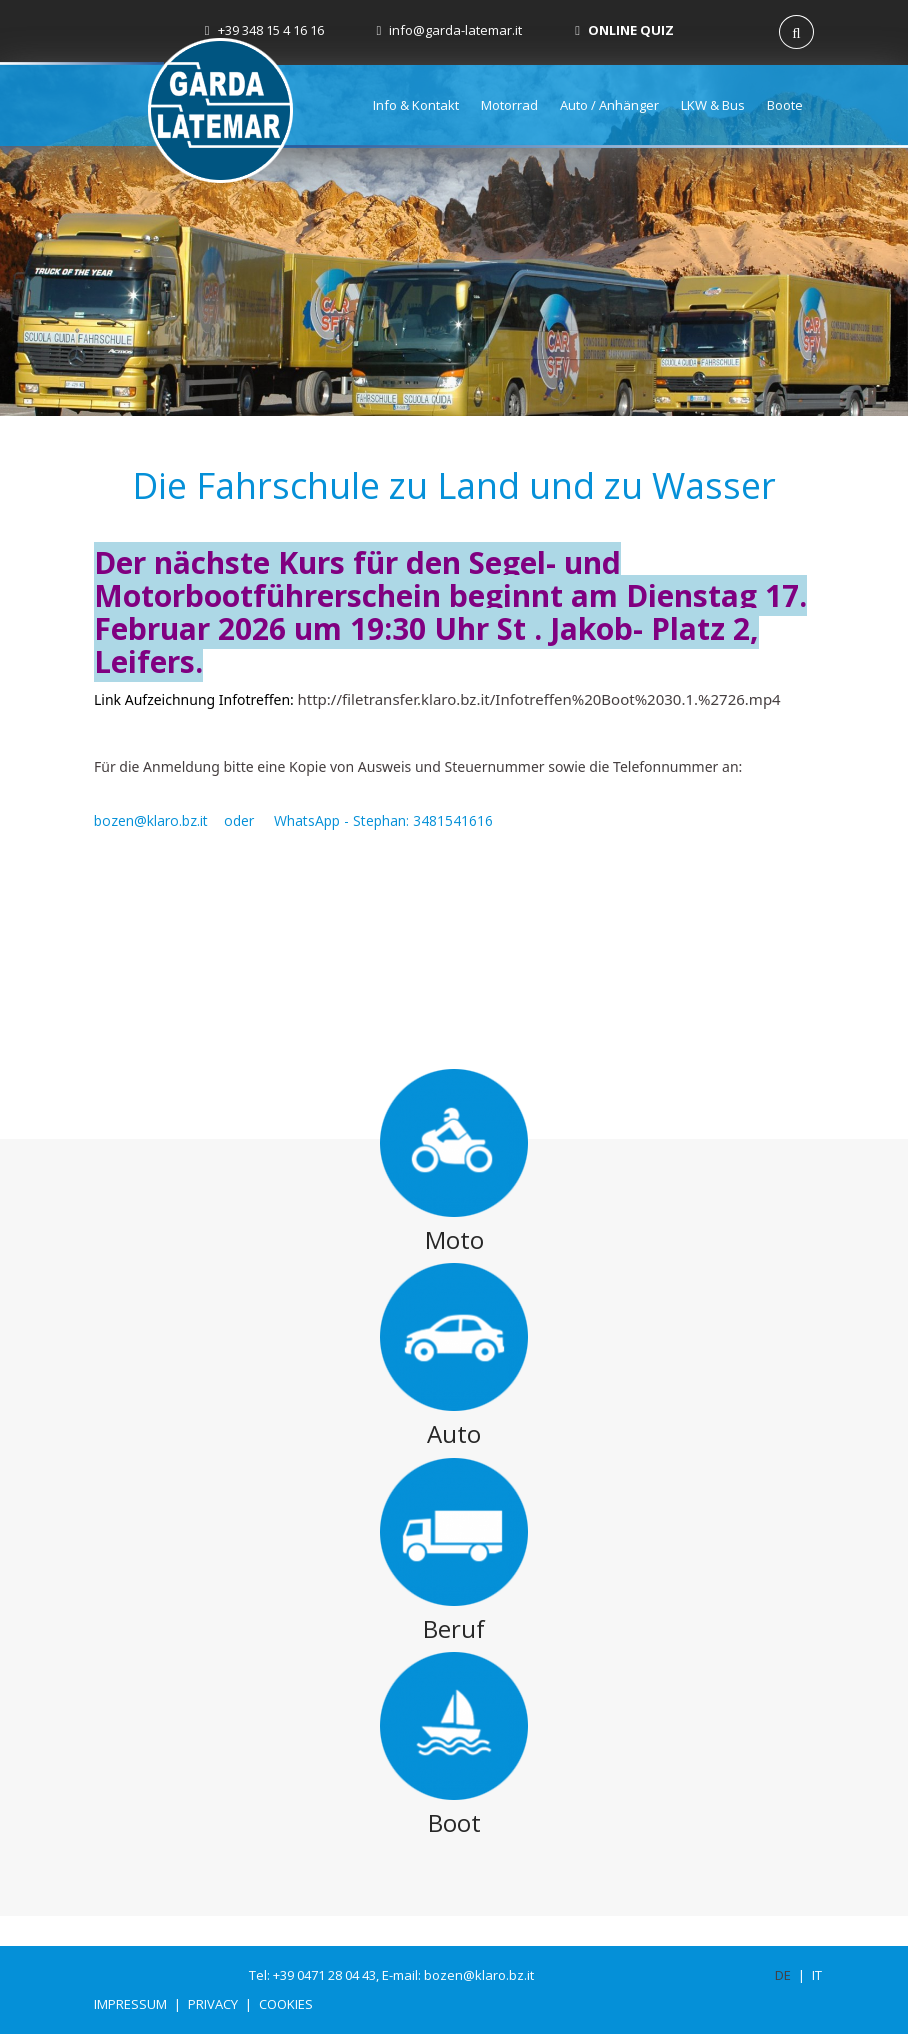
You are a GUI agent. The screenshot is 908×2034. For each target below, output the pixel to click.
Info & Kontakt (416, 105)
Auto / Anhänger (609, 105)
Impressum (130, 2004)
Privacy (213, 2004)
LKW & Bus (713, 105)
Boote (785, 105)
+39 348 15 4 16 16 (264, 30)
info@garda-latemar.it (450, 30)
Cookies (286, 2004)
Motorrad (509, 105)
